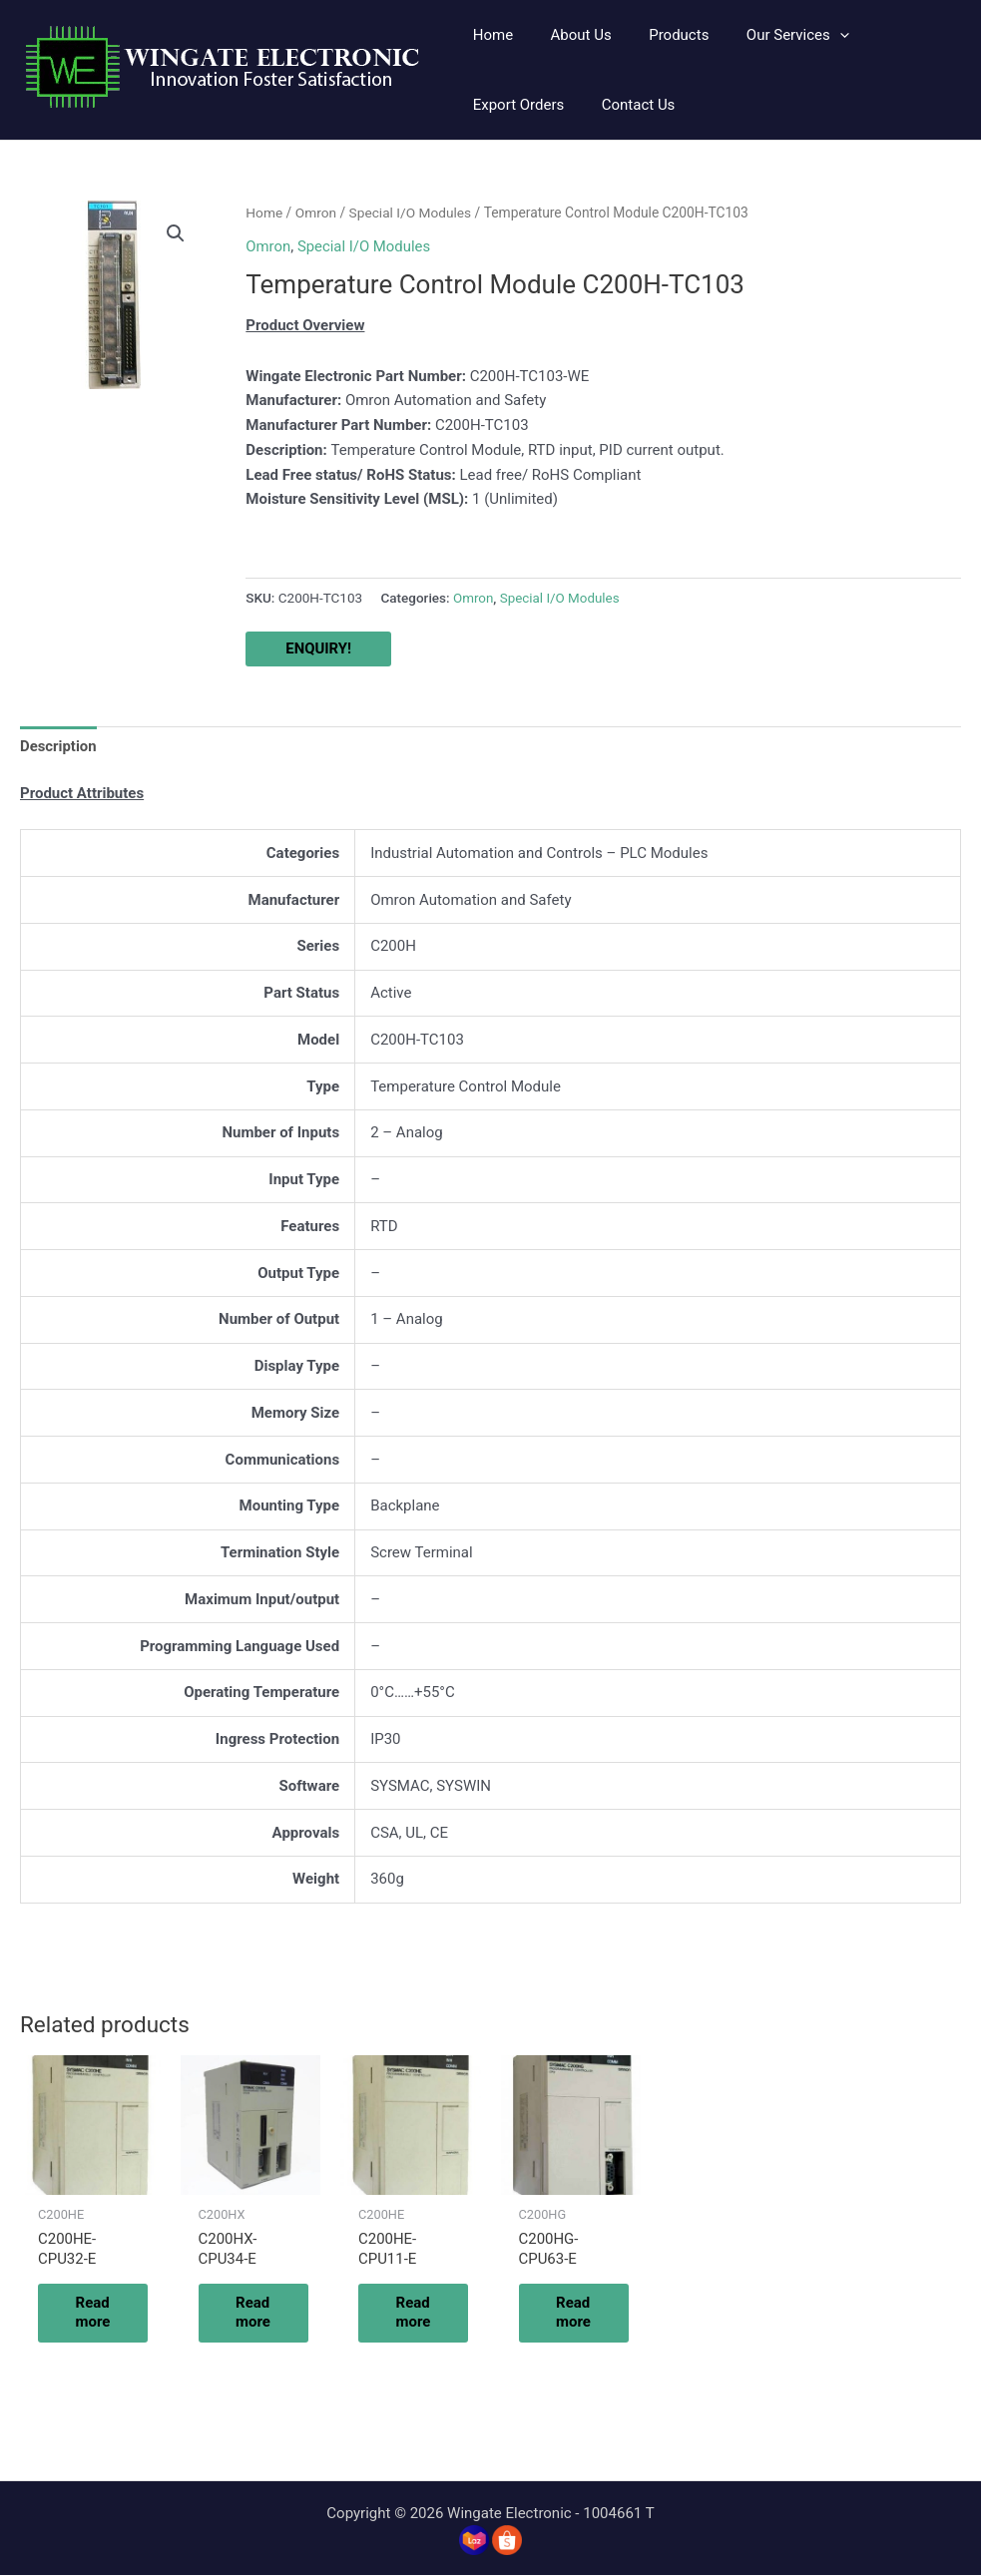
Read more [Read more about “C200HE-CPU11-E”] (415, 2313)
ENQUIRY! (318, 648)
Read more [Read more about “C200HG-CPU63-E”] (576, 2313)
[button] (772, 35)
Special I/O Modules (411, 212)
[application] (813, 35)
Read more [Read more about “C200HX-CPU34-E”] (256, 2313)
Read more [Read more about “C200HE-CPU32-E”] (95, 2313)
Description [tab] (58, 745)
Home (263, 212)
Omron (316, 212)
